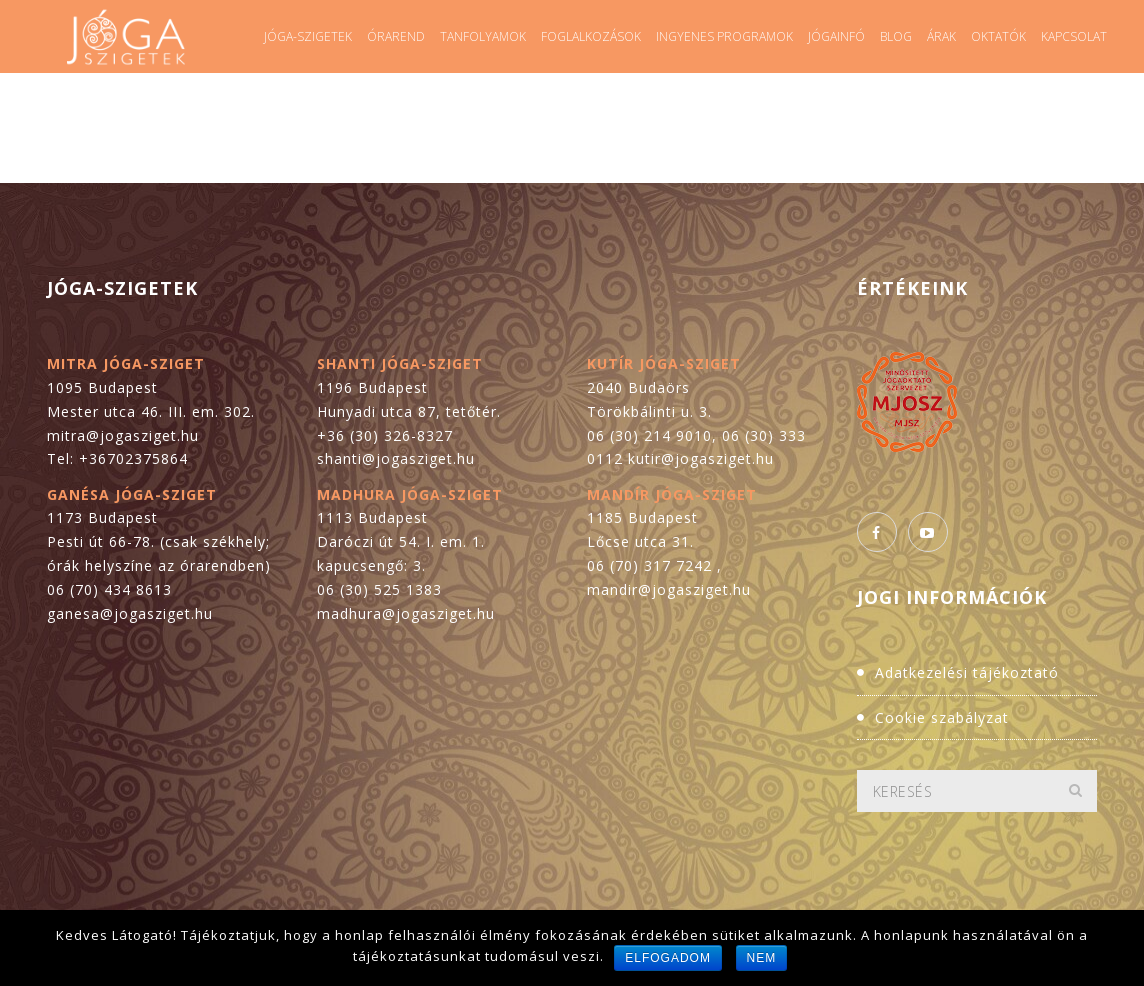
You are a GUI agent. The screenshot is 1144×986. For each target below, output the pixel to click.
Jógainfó (836, 36)
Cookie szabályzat (942, 717)
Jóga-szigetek (308, 36)
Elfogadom (668, 958)
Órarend (396, 36)
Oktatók (998, 36)
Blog (896, 36)
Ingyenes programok (724, 36)
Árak (941, 36)
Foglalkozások (591, 36)
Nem (762, 958)
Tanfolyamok (483, 36)
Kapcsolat (1074, 36)
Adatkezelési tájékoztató (967, 672)
